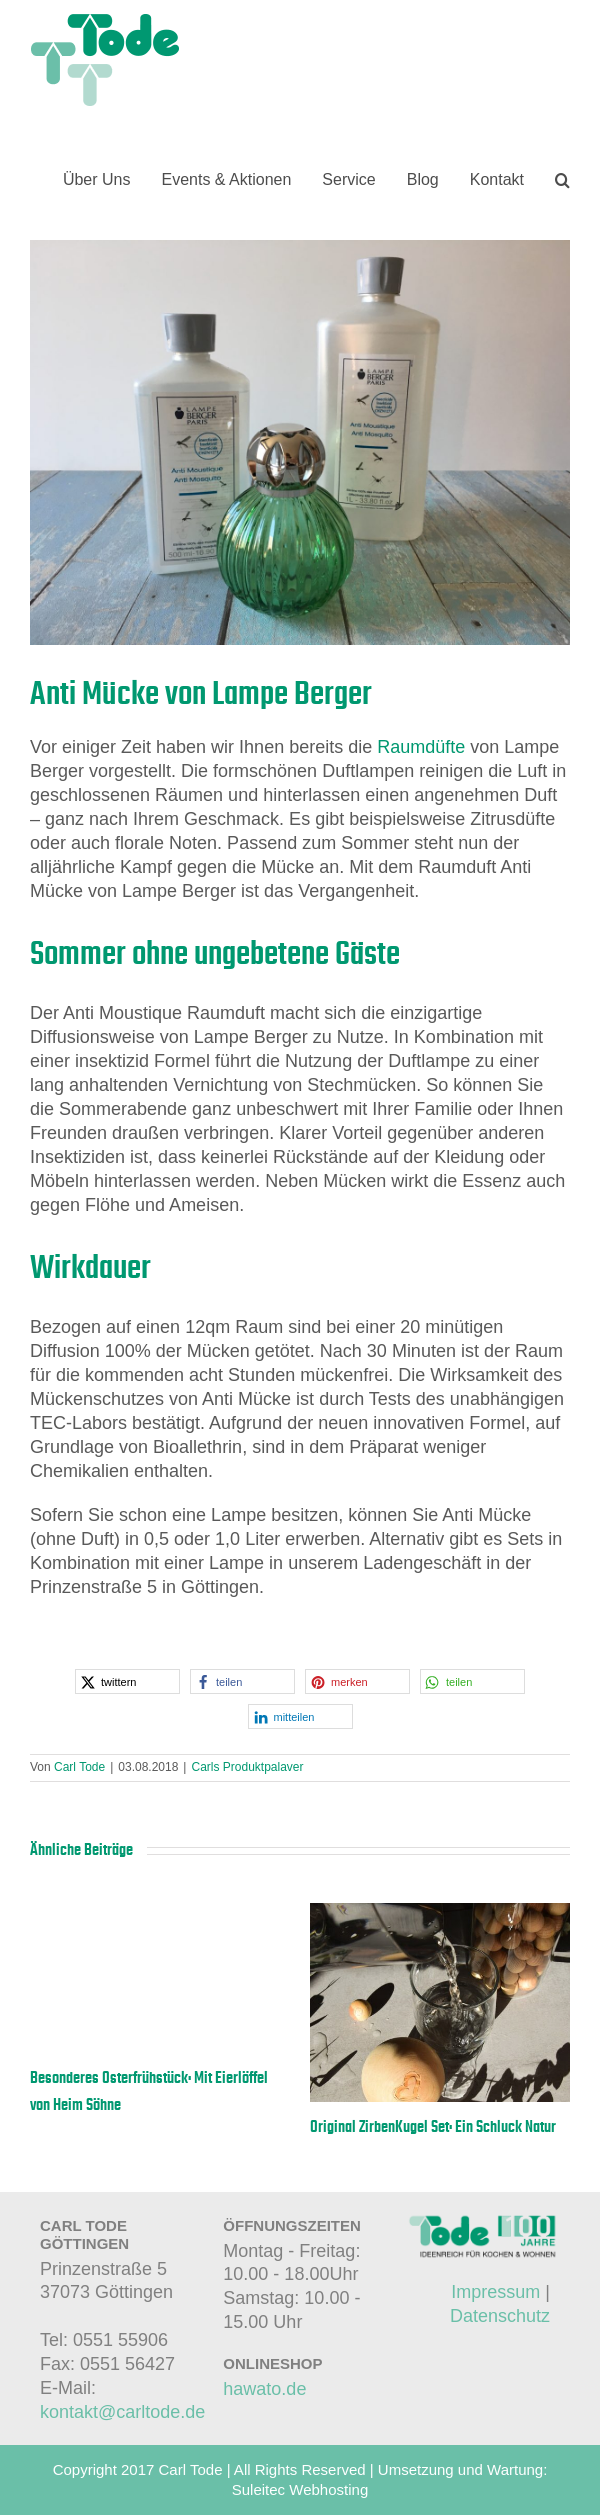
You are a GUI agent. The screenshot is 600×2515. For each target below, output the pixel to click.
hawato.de (264, 2389)
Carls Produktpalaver (247, 1767)
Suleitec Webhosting (300, 2489)
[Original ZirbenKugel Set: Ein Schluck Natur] (440, 1913)
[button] (562, 180)
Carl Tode (79, 1767)
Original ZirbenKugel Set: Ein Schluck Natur (433, 2127)
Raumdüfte (421, 747)
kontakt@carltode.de (122, 2412)
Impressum (495, 2292)
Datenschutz (500, 2316)
